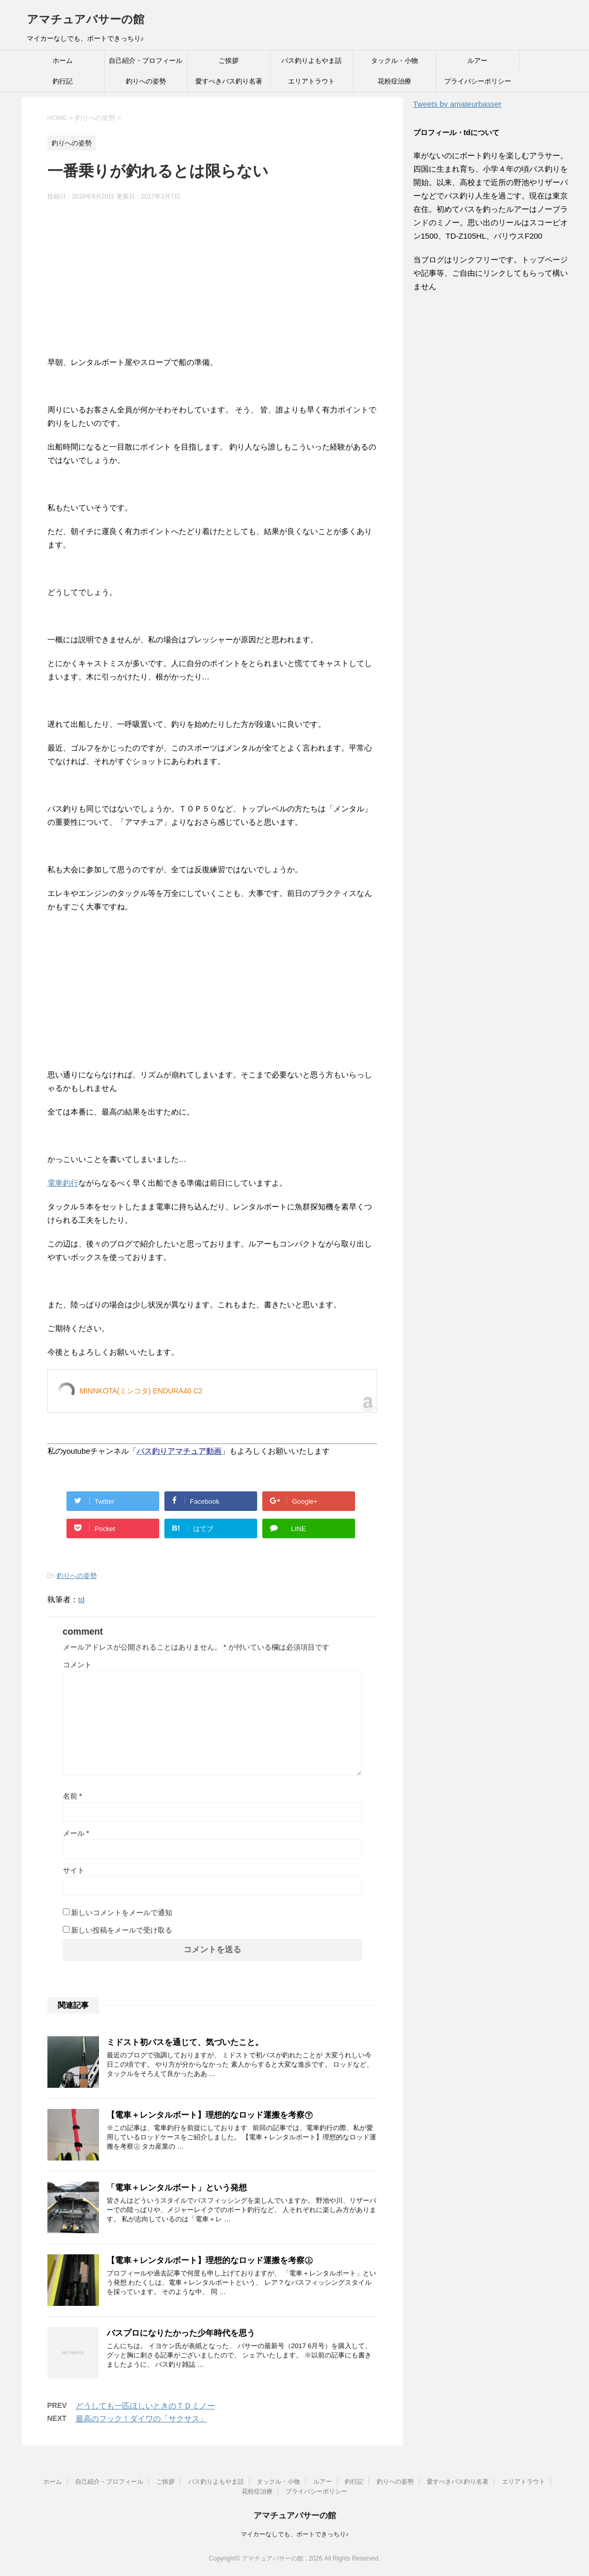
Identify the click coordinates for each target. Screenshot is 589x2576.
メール (76, 1833)
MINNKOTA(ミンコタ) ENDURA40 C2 (141, 1391)
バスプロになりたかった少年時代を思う (181, 2333)
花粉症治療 (394, 81)
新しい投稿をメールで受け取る (121, 1930)
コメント (77, 1664)
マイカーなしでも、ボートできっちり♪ (295, 2534)
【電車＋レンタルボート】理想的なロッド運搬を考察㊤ (210, 2260)
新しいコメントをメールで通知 (121, 1912)
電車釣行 (62, 1182)
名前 (72, 1796)
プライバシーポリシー (477, 81)
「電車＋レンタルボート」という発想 (177, 2187)
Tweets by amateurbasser (457, 103)
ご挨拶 (228, 60)
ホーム (63, 60)
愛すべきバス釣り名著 (228, 81)
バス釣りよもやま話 (311, 60)
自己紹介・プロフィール (145, 60)
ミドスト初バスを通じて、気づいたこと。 (185, 2042)
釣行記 (63, 81)
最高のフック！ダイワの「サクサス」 (141, 2418)
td (81, 1599)
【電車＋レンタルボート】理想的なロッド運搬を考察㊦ (210, 2114)
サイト (74, 1870)
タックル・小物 (394, 60)
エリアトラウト (311, 81)
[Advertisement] (212, 283)
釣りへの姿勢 (146, 81)
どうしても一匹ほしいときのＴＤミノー (145, 2405)
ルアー (477, 60)
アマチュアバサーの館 (85, 19)
